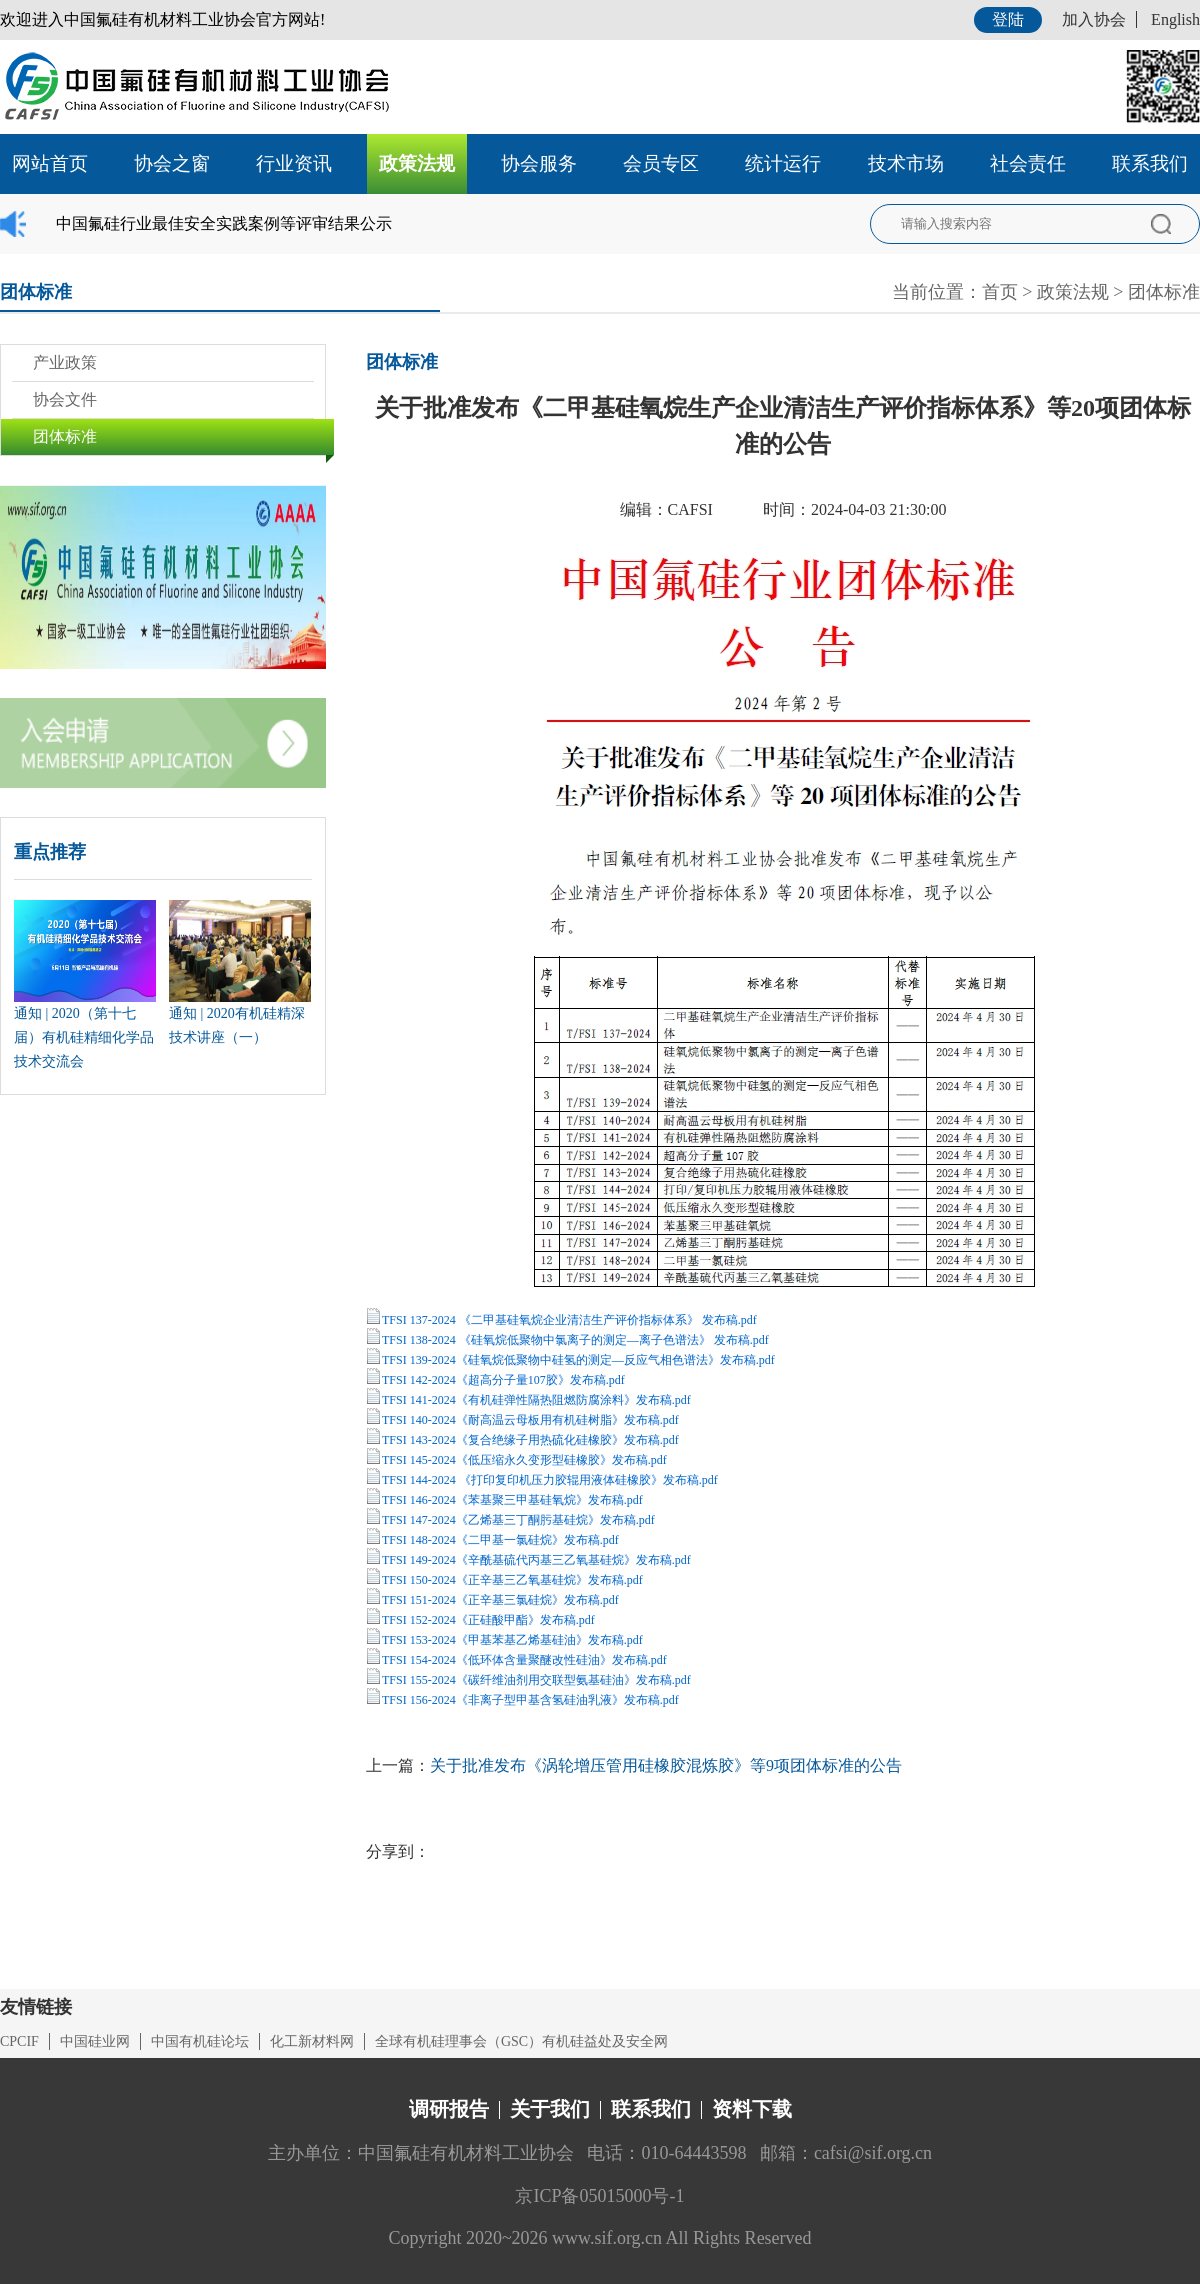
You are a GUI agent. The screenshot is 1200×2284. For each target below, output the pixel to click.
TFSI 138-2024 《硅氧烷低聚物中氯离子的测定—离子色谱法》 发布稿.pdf (575, 1340)
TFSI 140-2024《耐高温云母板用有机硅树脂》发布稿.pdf (530, 1420)
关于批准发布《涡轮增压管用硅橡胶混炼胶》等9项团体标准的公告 (666, 1765)
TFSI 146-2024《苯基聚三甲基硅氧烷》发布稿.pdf (512, 1500)
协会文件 (65, 399)
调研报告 (449, 2109)
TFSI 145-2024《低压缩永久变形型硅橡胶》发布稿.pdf (524, 1460)
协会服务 (539, 163)
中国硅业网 (95, 2041)
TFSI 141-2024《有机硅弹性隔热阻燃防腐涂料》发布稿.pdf (536, 1400)
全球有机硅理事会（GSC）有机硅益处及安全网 (521, 2041)
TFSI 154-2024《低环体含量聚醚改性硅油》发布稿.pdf (524, 1660)
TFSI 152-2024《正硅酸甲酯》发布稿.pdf (488, 1620)
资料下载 (752, 2109)
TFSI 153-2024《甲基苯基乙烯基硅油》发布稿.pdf (512, 1640)
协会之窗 (172, 163)
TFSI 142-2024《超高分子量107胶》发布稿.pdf (503, 1380)
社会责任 (1028, 163)
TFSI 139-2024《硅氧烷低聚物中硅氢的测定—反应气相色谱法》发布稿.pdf (578, 1360)
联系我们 (1150, 163)
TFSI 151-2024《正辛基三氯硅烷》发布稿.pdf (500, 1600)
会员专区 (661, 163)
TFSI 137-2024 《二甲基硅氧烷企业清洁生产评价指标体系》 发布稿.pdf (569, 1320)
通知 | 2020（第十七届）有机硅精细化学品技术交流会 (84, 1037)
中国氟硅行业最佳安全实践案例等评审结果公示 (224, 223)
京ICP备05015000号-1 (599, 2196)
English (1175, 19)
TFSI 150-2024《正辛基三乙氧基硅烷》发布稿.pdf (512, 1580)
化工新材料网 (312, 2041)
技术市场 (906, 163)
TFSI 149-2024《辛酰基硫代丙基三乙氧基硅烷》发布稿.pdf (536, 1560)
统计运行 (783, 163)
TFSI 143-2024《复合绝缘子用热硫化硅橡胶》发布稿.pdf (530, 1440)
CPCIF (19, 2041)
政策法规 (417, 163)
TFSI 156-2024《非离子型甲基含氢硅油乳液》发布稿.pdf (530, 1700)
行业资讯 (294, 163)
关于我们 (550, 2109)
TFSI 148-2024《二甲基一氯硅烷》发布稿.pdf (500, 1540)
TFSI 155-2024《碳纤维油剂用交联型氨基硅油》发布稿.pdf (536, 1680)
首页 (1000, 292)
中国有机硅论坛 (200, 2041)
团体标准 (1164, 292)
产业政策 (65, 362)
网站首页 (50, 163)
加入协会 (1094, 19)
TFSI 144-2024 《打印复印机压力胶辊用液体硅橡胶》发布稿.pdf (550, 1480)
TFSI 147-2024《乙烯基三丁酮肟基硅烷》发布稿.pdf (518, 1520)
